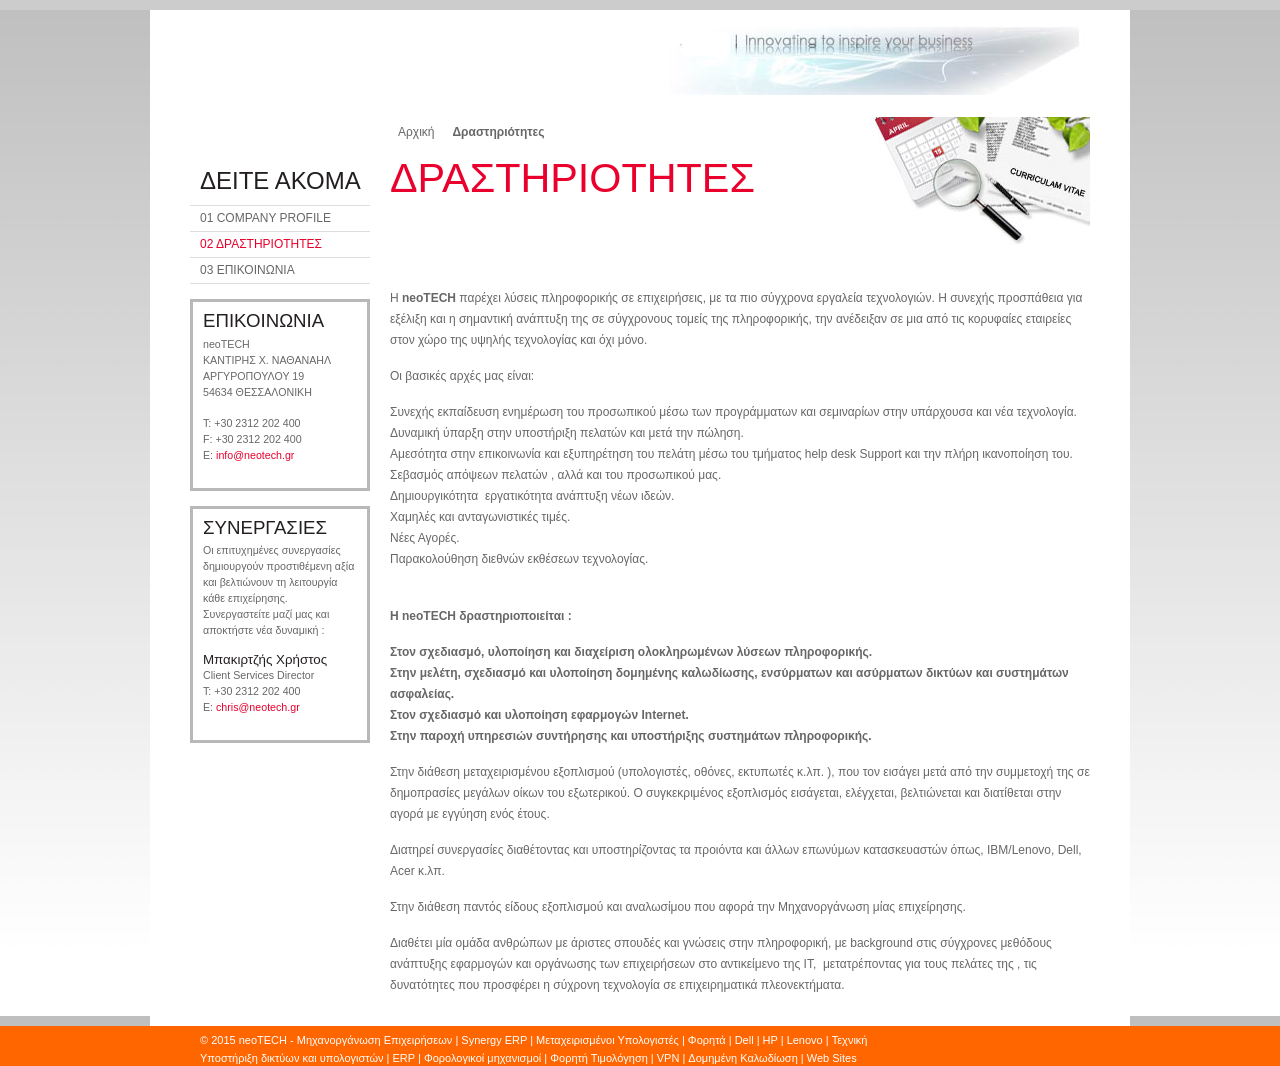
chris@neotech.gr (258, 707)
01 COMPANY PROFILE (265, 218)
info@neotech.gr (255, 455)
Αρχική (416, 132)
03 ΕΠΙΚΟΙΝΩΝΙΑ (247, 270)
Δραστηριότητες (498, 132)
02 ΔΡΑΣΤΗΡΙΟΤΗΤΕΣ (261, 244)
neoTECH (264, 1040)
